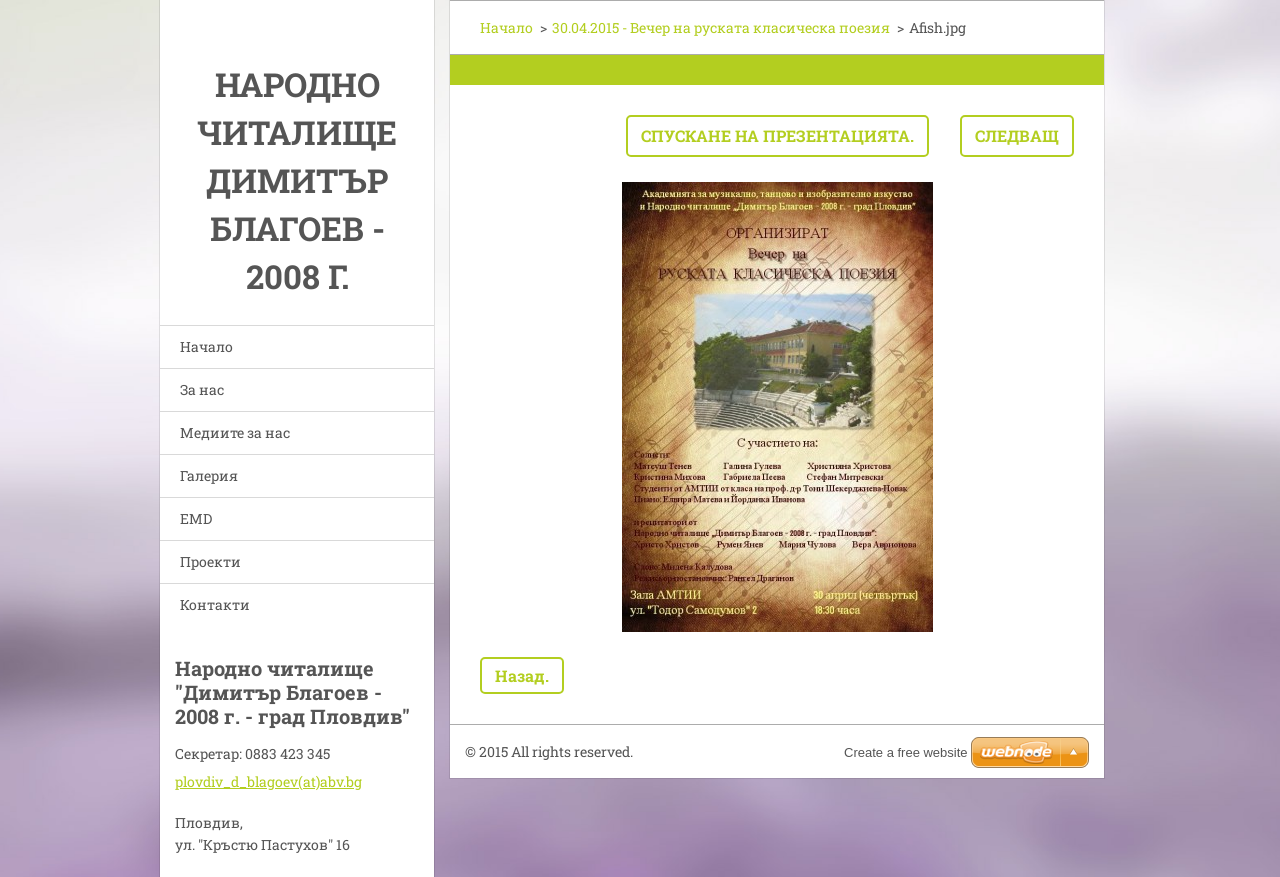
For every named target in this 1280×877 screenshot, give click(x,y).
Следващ (1017, 135)
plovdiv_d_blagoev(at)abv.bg (268, 781)
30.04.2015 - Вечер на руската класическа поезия (721, 27)
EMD (196, 518)
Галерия (209, 475)
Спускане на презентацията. (777, 135)
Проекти (210, 561)
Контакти (215, 604)
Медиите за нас (235, 432)
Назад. (522, 675)
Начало (206, 346)
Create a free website (906, 752)
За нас (202, 389)
